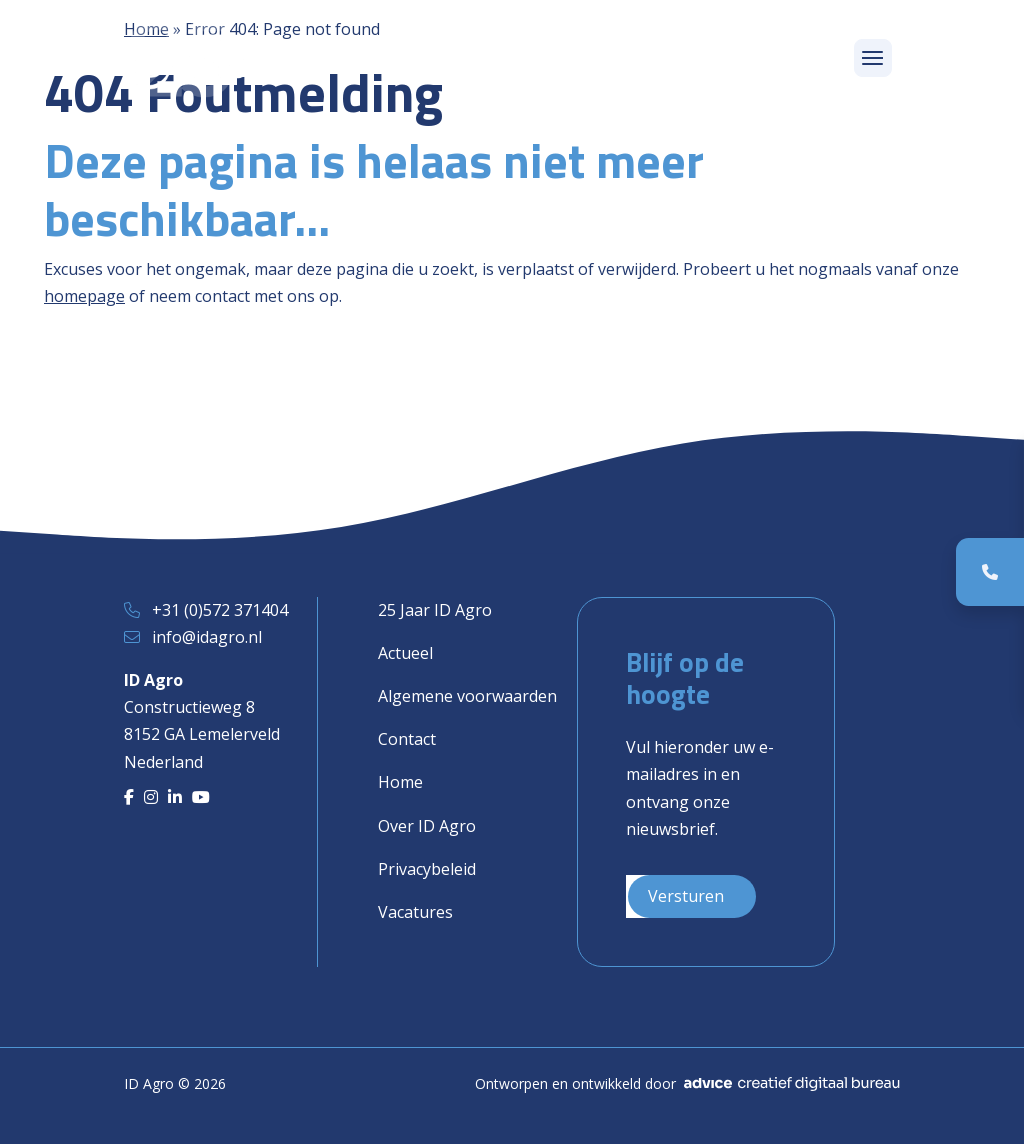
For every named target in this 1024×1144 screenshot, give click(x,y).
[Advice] (792, 1084)
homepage (84, 296)
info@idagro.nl (207, 637)
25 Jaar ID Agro (435, 610)
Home (400, 782)
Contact (407, 739)
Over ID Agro (427, 826)
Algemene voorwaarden (467, 696)
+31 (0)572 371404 (220, 610)
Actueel (405, 653)
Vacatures (415, 912)
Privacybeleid (427, 869)
